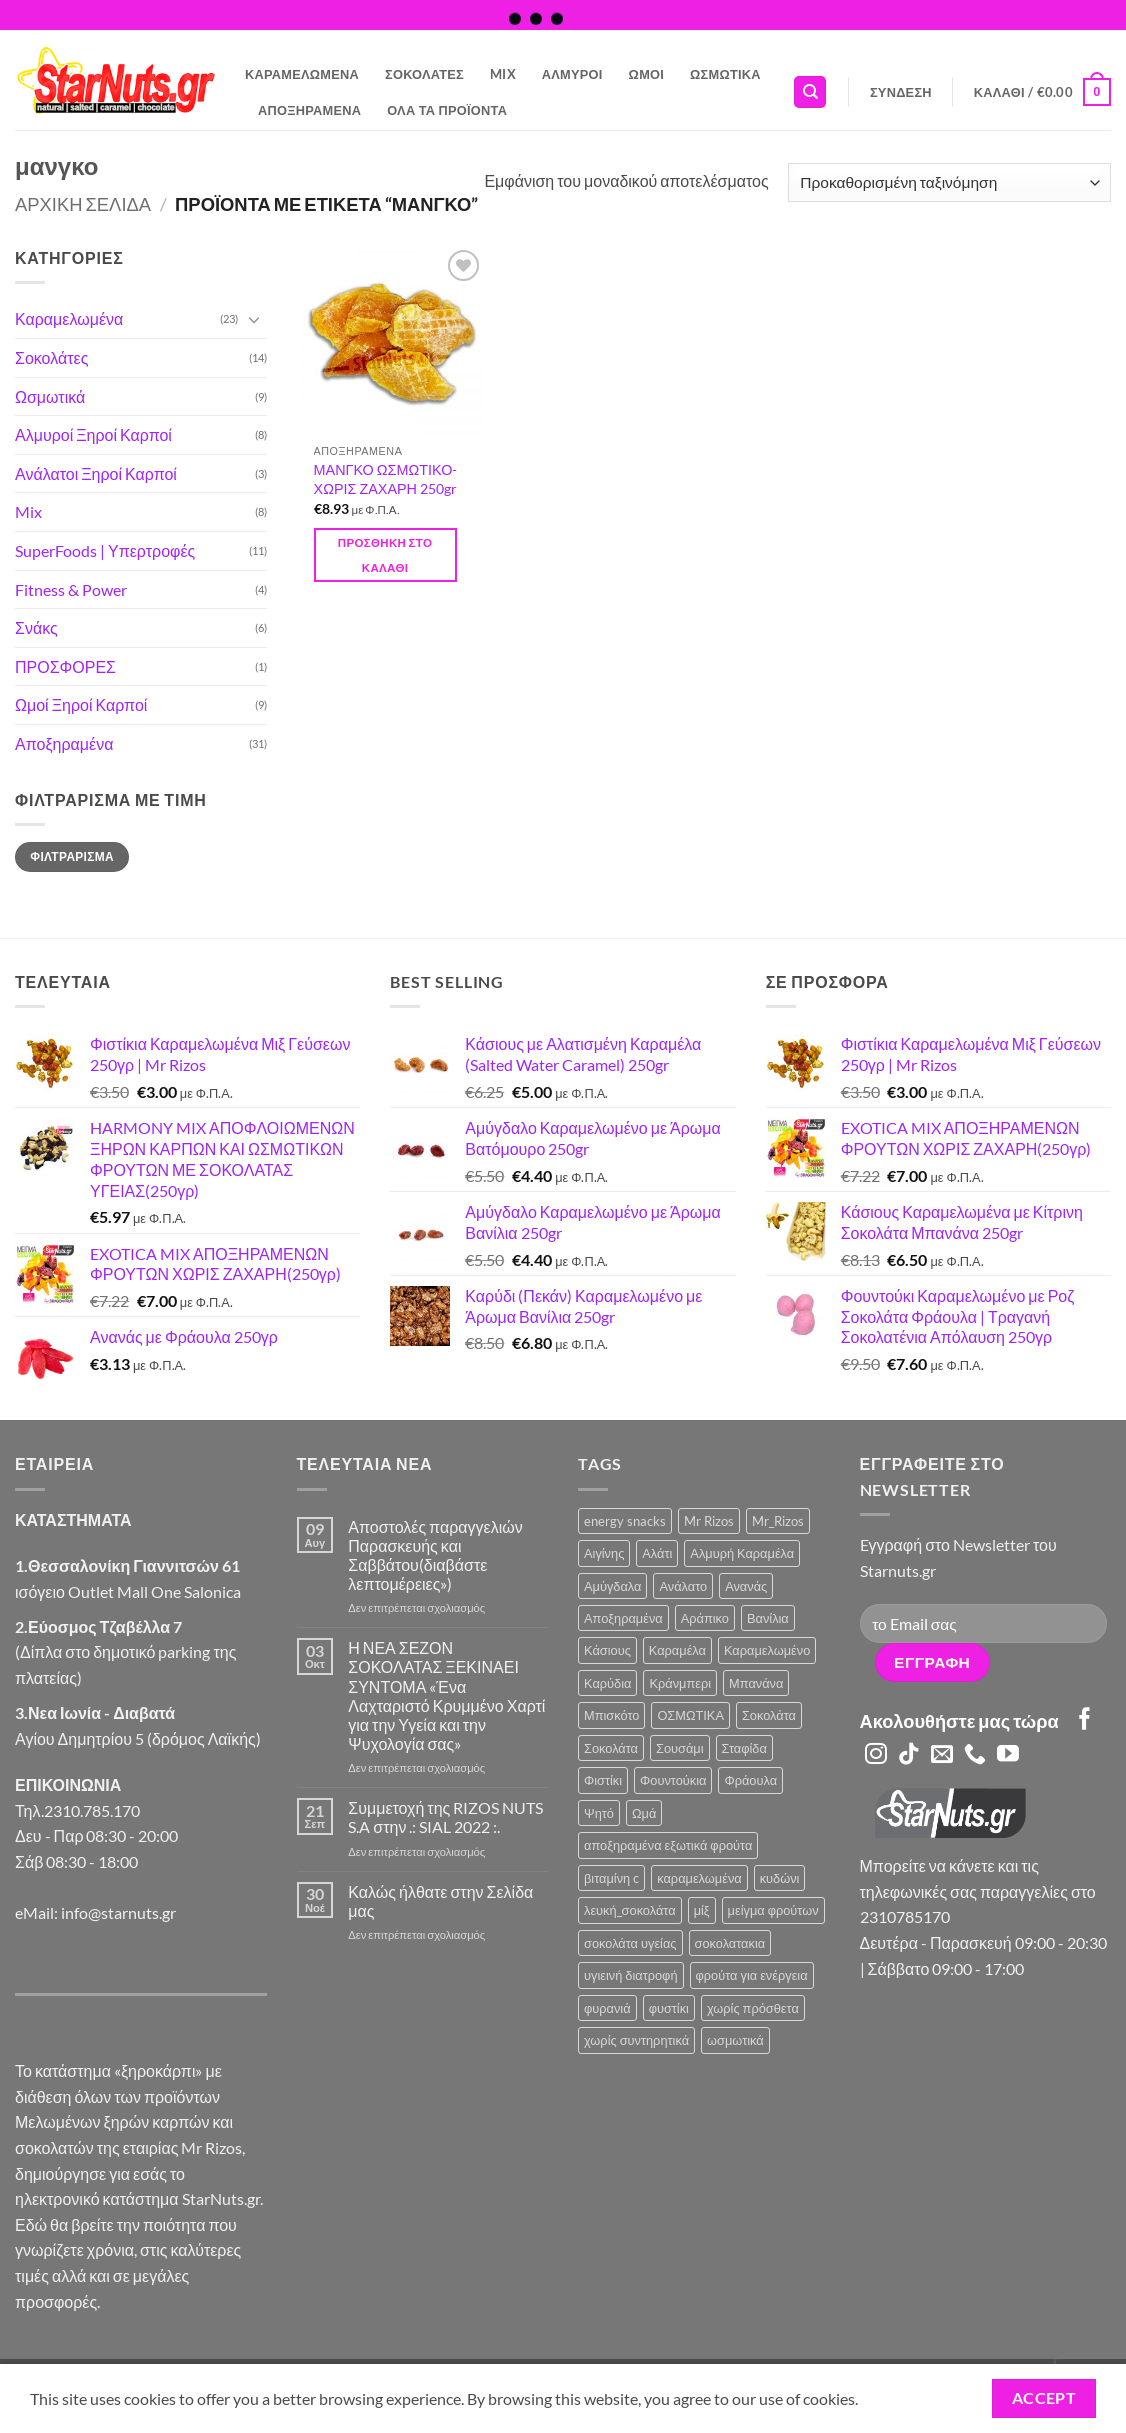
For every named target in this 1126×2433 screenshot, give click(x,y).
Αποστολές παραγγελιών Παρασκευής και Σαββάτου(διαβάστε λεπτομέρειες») (435, 1555)
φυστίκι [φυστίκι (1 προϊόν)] (669, 2008)
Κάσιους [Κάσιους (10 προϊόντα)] (607, 1650)
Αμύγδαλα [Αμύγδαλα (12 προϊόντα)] (612, 1586)
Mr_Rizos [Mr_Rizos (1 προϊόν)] (778, 1521)
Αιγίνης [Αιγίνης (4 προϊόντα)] (604, 1553)
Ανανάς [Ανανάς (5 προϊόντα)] (746, 1586)
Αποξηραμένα (309, 110)
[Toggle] (255, 319)
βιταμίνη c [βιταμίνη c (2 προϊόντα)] (611, 1878)
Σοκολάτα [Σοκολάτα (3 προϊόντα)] (611, 1748)
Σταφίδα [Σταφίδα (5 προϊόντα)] (744, 1748)
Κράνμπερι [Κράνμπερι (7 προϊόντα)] (680, 1683)
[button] (901, 92)
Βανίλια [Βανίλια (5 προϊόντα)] (768, 1618)
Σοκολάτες (424, 74)
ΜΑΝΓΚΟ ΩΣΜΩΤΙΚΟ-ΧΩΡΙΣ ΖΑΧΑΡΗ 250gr (386, 479)
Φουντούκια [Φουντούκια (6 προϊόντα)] (673, 1780)
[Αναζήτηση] (810, 92)
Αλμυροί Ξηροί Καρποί (93, 434)
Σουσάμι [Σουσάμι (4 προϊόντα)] (680, 1748)
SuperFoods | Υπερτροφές (105, 550)
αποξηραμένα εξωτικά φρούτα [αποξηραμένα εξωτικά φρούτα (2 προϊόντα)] (668, 1845)
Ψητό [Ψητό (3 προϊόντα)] (599, 1813)
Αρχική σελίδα (83, 204)
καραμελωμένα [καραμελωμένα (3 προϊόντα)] (699, 1878)
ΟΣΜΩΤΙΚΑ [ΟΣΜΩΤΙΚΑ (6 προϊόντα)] (690, 1715)
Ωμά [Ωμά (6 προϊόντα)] (644, 1813)
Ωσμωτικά (725, 74)
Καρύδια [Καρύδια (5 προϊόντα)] (607, 1683)
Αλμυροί (572, 74)
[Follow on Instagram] (876, 1755)
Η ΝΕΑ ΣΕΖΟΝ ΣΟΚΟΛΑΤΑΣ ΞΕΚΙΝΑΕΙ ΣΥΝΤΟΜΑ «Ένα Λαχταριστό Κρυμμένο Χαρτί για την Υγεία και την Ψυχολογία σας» (446, 1695)
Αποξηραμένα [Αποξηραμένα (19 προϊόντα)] (623, 1618)
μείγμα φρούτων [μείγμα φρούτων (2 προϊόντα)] (773, 1910)
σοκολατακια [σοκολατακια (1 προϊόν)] (730, 1943)
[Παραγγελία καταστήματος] (949, 182)
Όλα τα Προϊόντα (447, 110)
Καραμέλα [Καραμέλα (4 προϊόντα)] (677, 1650)
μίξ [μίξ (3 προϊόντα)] (702, 1910)
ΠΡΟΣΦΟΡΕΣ (65, 666)
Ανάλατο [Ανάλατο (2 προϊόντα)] (683, 1586)
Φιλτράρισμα (72, 856)
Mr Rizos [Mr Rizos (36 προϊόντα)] (709, 1521)
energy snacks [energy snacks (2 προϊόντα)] (625, 1521)
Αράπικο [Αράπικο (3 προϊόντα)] (705, 1618)
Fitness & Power (71, 589)
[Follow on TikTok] (909, 1755)
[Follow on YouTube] (1008, 1755)
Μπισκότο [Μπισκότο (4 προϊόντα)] (611, 1715)
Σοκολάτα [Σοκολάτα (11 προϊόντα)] (769, 1715)
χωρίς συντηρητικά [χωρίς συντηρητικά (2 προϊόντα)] (636, 2040)
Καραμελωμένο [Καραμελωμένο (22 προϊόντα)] (767, 1650)
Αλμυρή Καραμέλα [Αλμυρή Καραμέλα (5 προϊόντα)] (742, 1553)
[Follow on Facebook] (1085, 1720)
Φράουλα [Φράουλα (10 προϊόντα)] (750, 1780)
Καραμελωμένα (302, 74)
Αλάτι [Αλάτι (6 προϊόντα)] (657, 1553)
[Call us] (975, 1755)
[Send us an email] (942, 1755)
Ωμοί (646, 74)
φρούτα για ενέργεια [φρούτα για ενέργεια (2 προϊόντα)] (752, 1975)
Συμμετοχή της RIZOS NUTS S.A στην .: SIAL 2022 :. (445, 1817)
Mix (503, 74)
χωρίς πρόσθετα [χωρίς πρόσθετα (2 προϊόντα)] (753, 2008)
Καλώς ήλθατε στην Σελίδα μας (440, 1901)
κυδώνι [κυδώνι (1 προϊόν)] (780, 1878)
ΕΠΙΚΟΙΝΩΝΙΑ (68, 1784)
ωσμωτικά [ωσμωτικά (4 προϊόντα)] (735, 2040)
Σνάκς (36, 627)
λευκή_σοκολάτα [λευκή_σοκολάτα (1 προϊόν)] (630, 1910)
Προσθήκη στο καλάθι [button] (385, 555)
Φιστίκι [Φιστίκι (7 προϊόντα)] (603, 1780)
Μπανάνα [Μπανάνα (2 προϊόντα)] (756, 1683)
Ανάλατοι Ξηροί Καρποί (96, 473)
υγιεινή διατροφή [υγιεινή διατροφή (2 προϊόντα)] (631, 1975)
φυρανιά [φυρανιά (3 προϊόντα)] (607, 2008)
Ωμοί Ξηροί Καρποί (81, 704)
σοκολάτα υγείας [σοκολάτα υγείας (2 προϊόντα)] (630, 1943)
